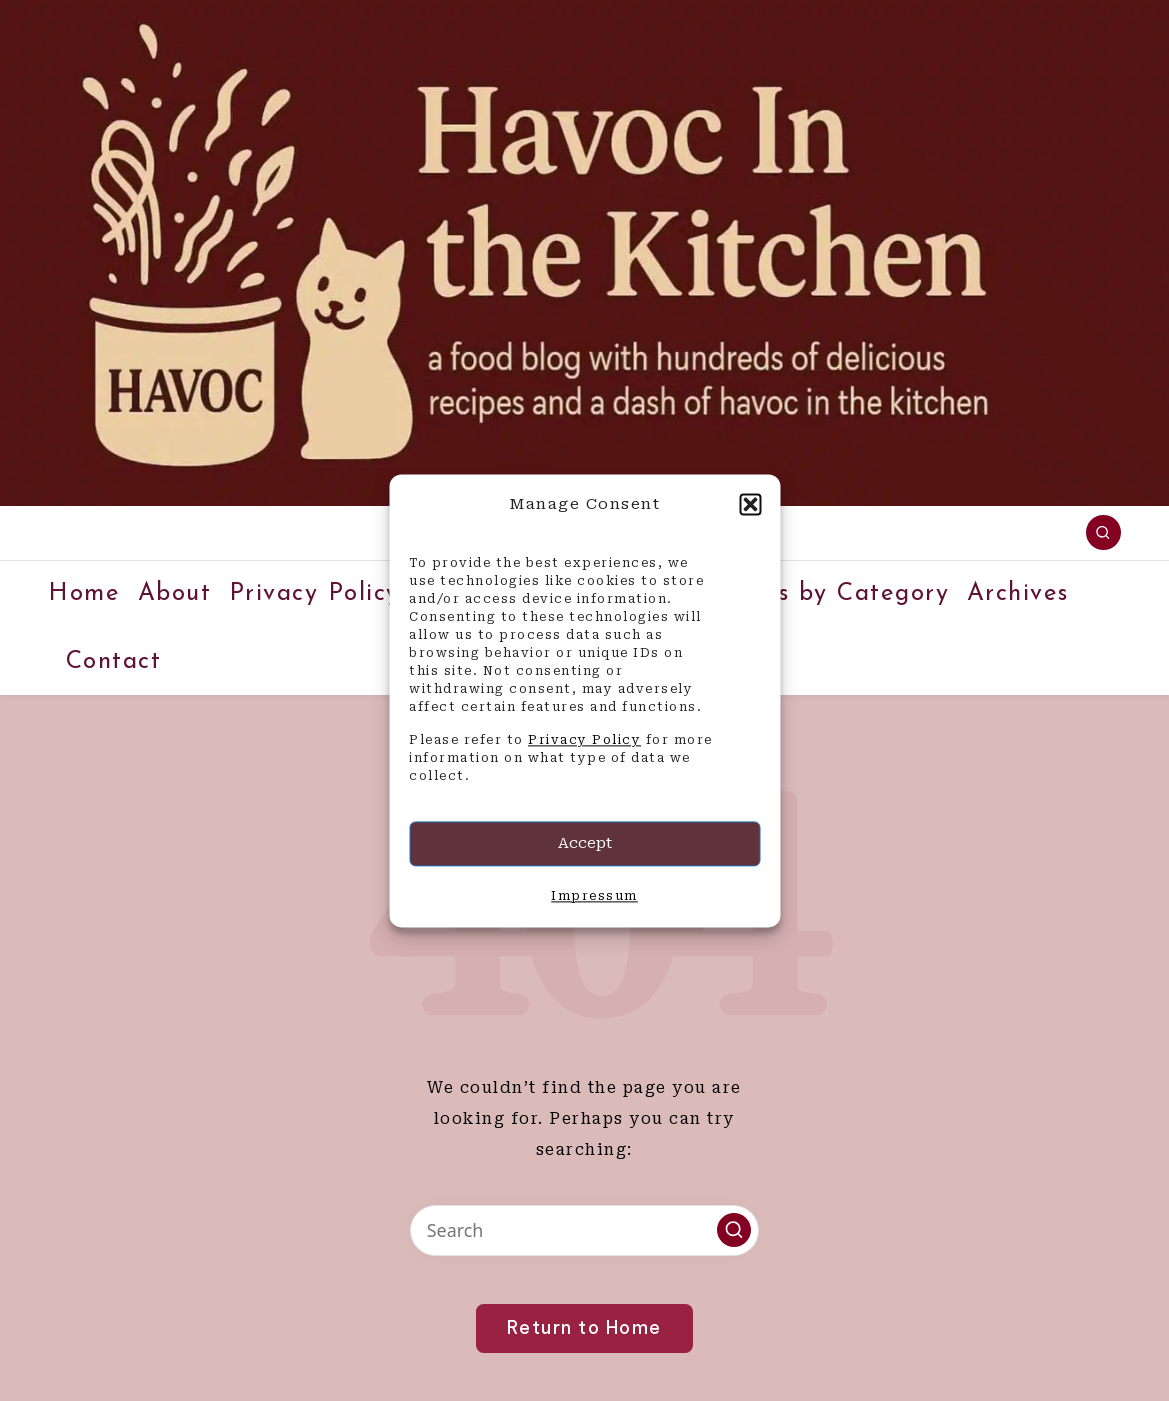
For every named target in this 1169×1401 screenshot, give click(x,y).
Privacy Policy (584, 741)
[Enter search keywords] (584, 1230)
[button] (750, 504)
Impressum (594, 896)
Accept (585, 844)
